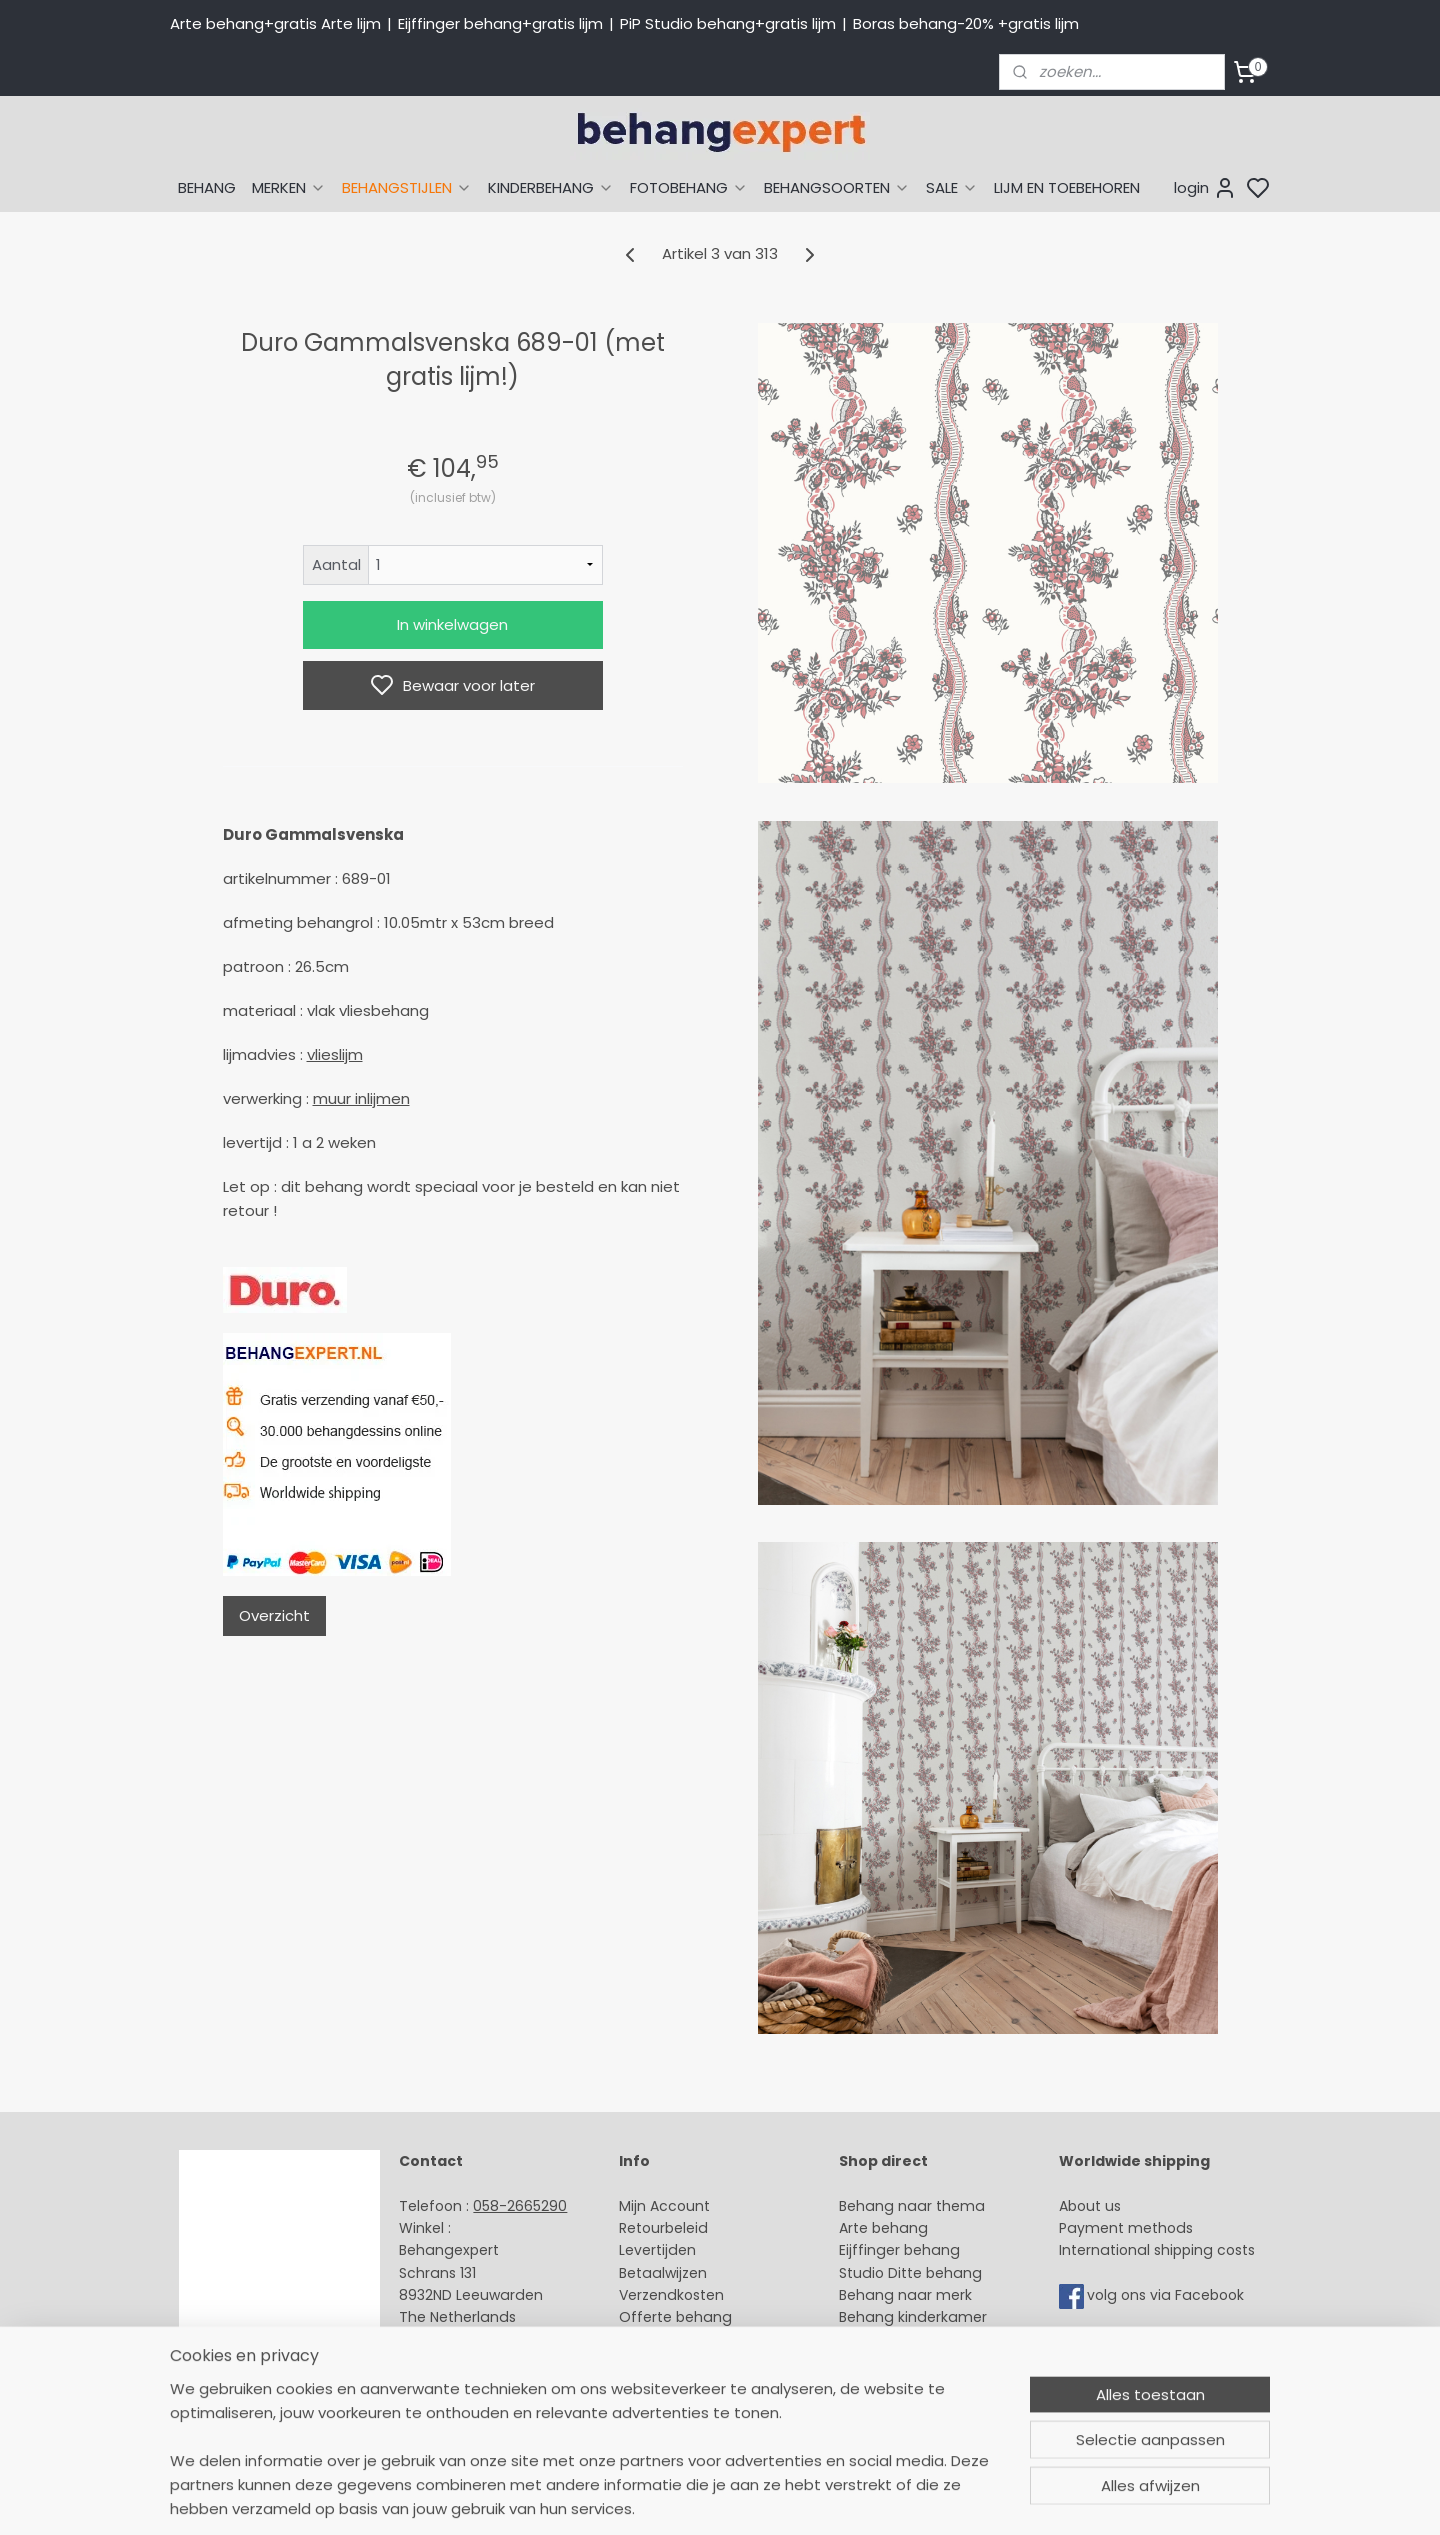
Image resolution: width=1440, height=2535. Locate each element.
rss (909, 2498)
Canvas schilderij (899, 2407)
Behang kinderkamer (913, 2317)
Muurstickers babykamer (926, 2340)
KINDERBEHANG (551, 187)
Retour (642, 2228)
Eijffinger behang (899, 2250)
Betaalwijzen (663, 2273)
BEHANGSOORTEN (837, 187)
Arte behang (883, 2228)
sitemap (867, 2498)
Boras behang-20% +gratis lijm (966, 23)
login (1205, 188)
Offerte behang (675, 2317)
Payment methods (1126, 2228)
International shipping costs (1157, 2250)
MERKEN (289, 187)
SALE (952, 187)
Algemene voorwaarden (705, 2385)
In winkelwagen (452, 624)
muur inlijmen (361, 1098)
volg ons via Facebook (1167, 2295)
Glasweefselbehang (909, 2362)
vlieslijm (335, 1054)
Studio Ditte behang (910, 2273)
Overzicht (274, 1615)
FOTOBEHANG (689, 187)
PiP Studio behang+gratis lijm (728, 23)
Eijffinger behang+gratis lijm (500, 23)
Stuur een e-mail (461, 2340)
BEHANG (207, 187)
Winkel (641, 2340)
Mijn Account (664, 2206)
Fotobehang (882, 2385)
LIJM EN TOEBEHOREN (1067, 187)
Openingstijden (453, 2362)
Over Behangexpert (688, 2362)
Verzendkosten (671, 2295)
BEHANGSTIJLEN (407, 187)
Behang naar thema (912, 2206)
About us (1090, 2206)
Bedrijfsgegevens (460, 2385)
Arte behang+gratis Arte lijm (275, 23)
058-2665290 (520, 2206)
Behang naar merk (905, 2295)
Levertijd (648, 2250)
